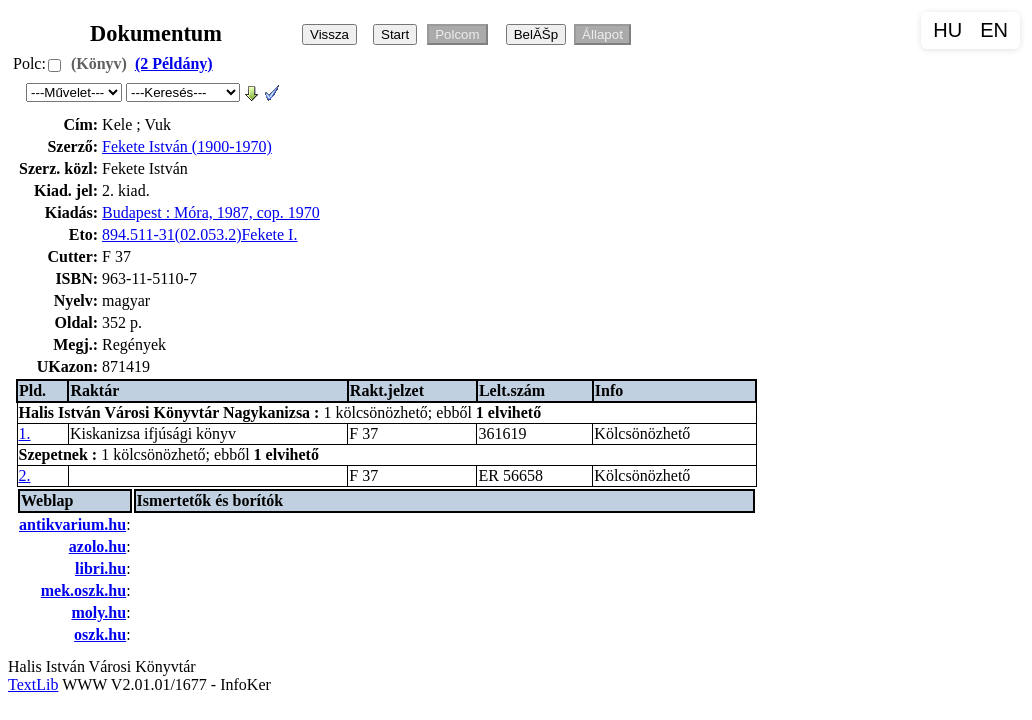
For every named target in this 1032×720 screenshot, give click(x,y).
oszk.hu (100, 634)
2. (25, 475)
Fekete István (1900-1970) (187, 146)
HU (947, 30)
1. (25, 433)
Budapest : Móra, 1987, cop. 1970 (211, 212)
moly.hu (98, 612)
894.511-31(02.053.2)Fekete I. (199, 234)
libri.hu (100, 568)
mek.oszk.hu (83, 590)
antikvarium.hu (72, 524)
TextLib (33, 684)
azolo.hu (97, 546)
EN (994, 30)
